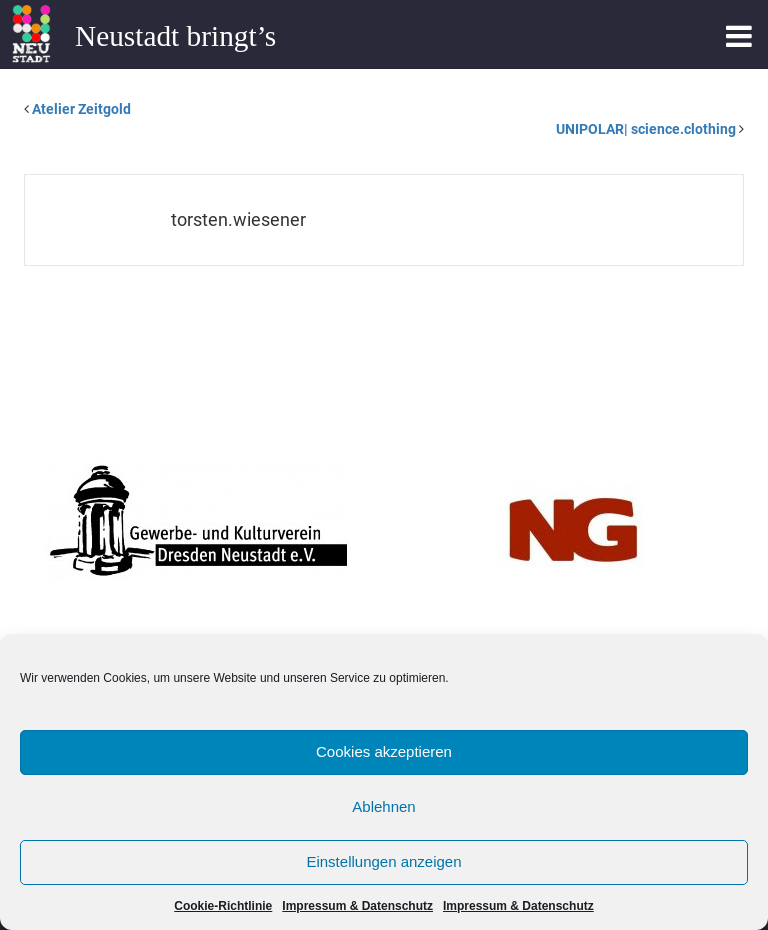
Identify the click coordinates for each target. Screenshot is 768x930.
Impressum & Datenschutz (357, 906)
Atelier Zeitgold (81, 109)
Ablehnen (383, 806)
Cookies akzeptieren (384, 751)
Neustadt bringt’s (175, 36)
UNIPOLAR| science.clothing (646, 129)
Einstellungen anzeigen (383, 861)
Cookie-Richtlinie (223, 906)
